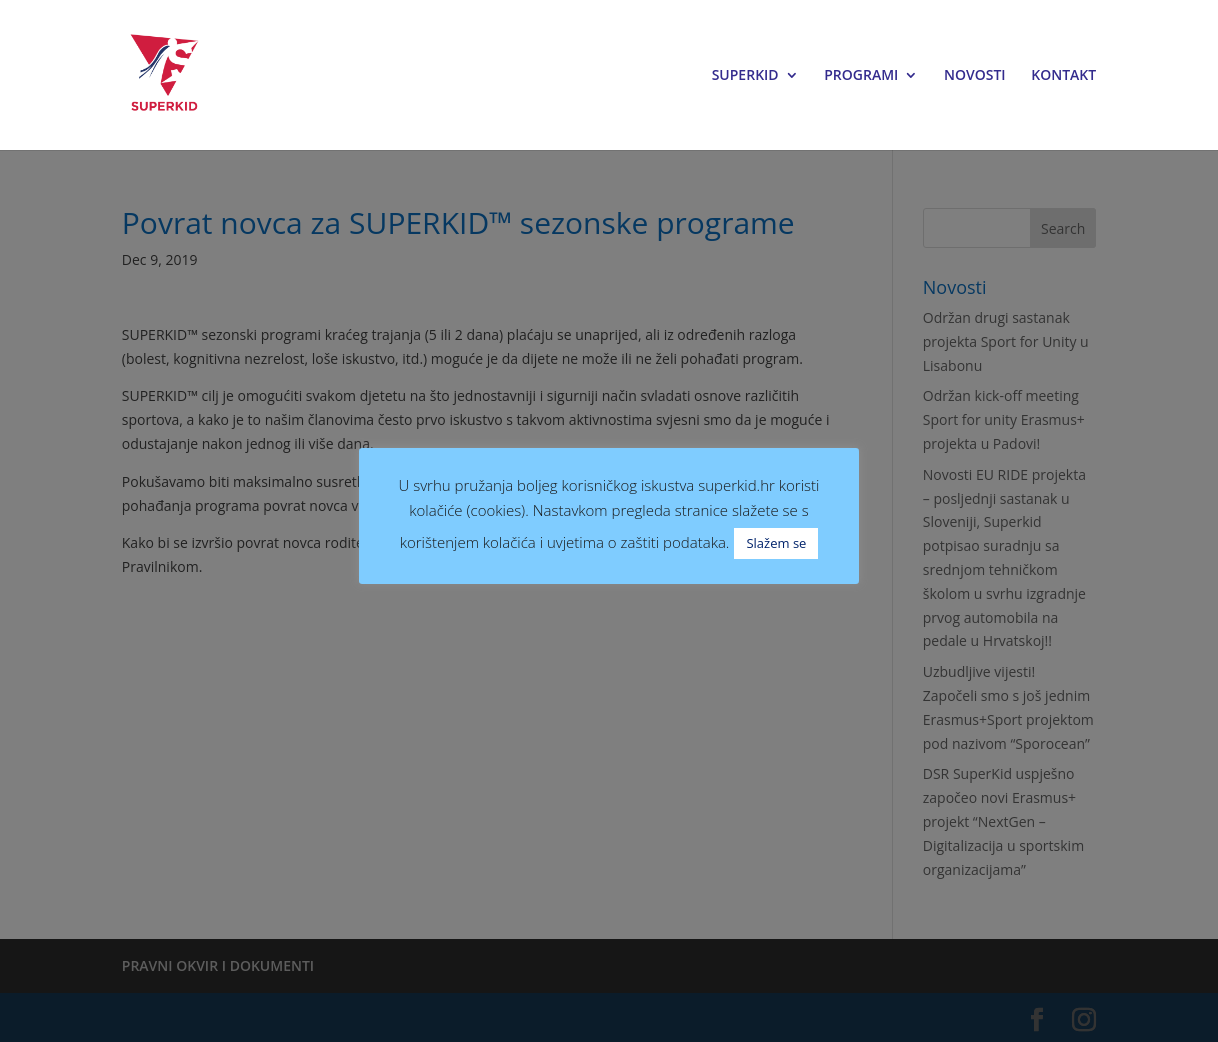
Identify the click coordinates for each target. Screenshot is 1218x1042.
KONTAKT (1063, 76)
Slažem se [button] (776, 543)
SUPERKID (745, 76)
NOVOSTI (975, 76)
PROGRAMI (861, 76)
